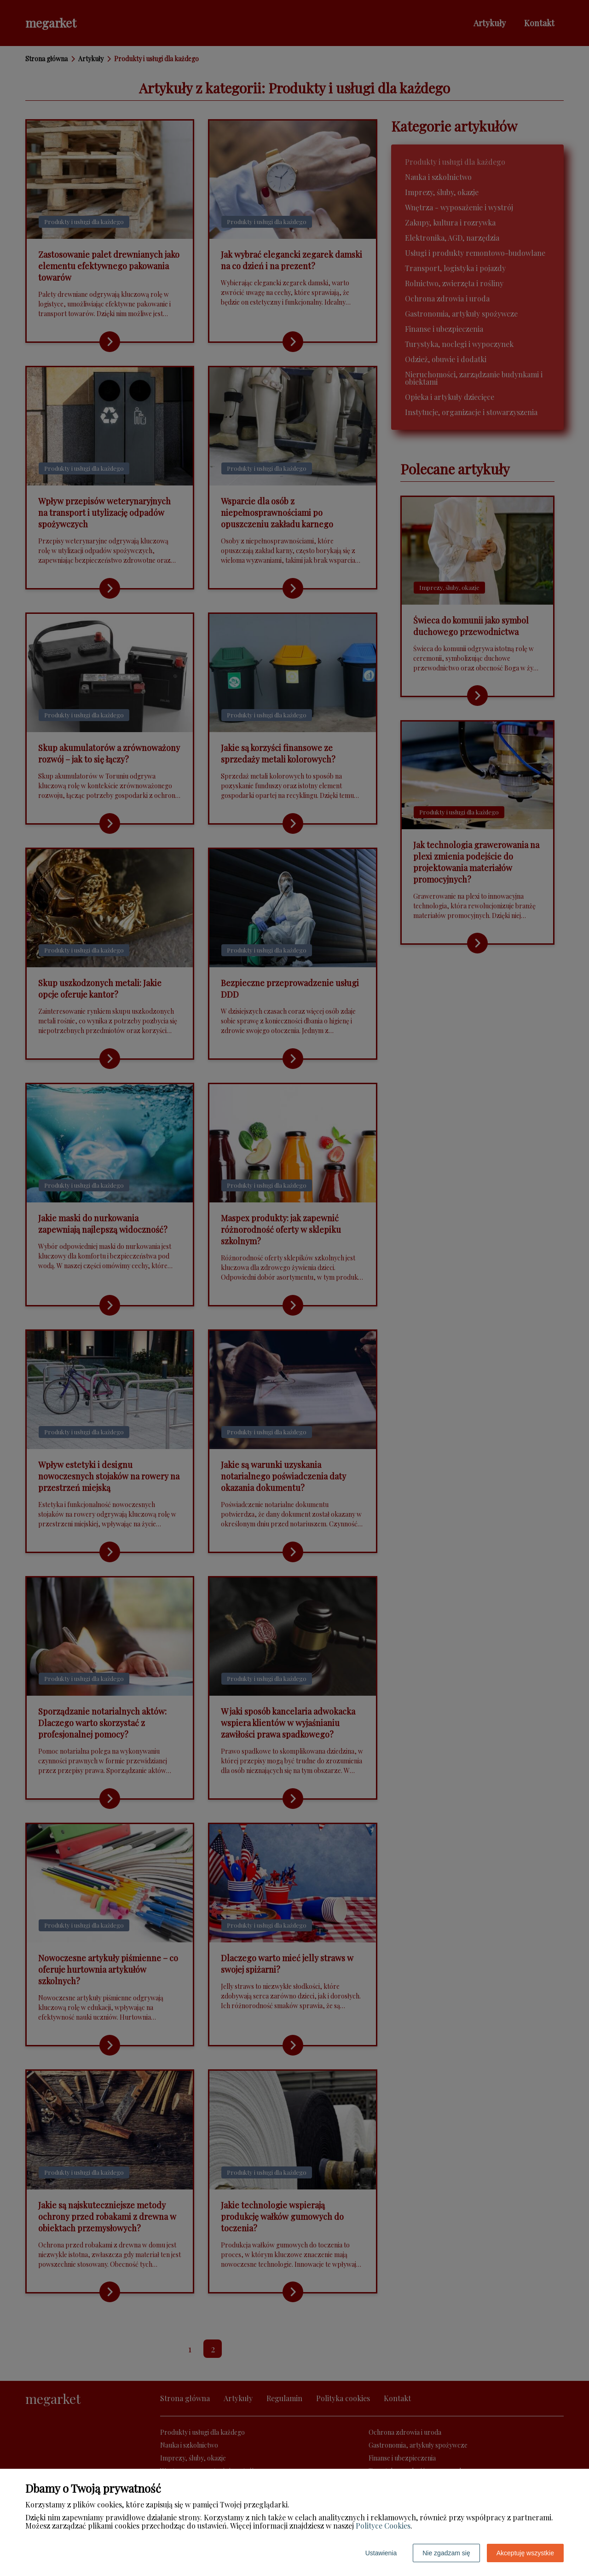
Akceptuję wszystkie (525, 2553)
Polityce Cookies (383, 2525)
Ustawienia (381, 2553)
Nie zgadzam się (446, 2553)
